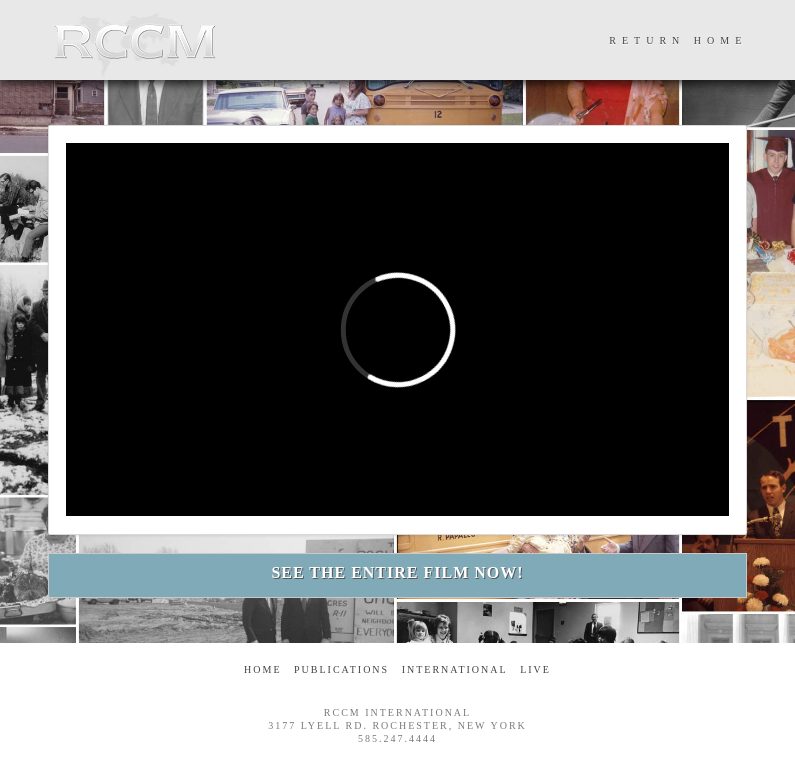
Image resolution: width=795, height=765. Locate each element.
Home (262, 669)
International (455, 669)
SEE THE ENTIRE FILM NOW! (397, 572)
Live (535, 669)
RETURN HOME (678, 40)
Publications (341, 669)
